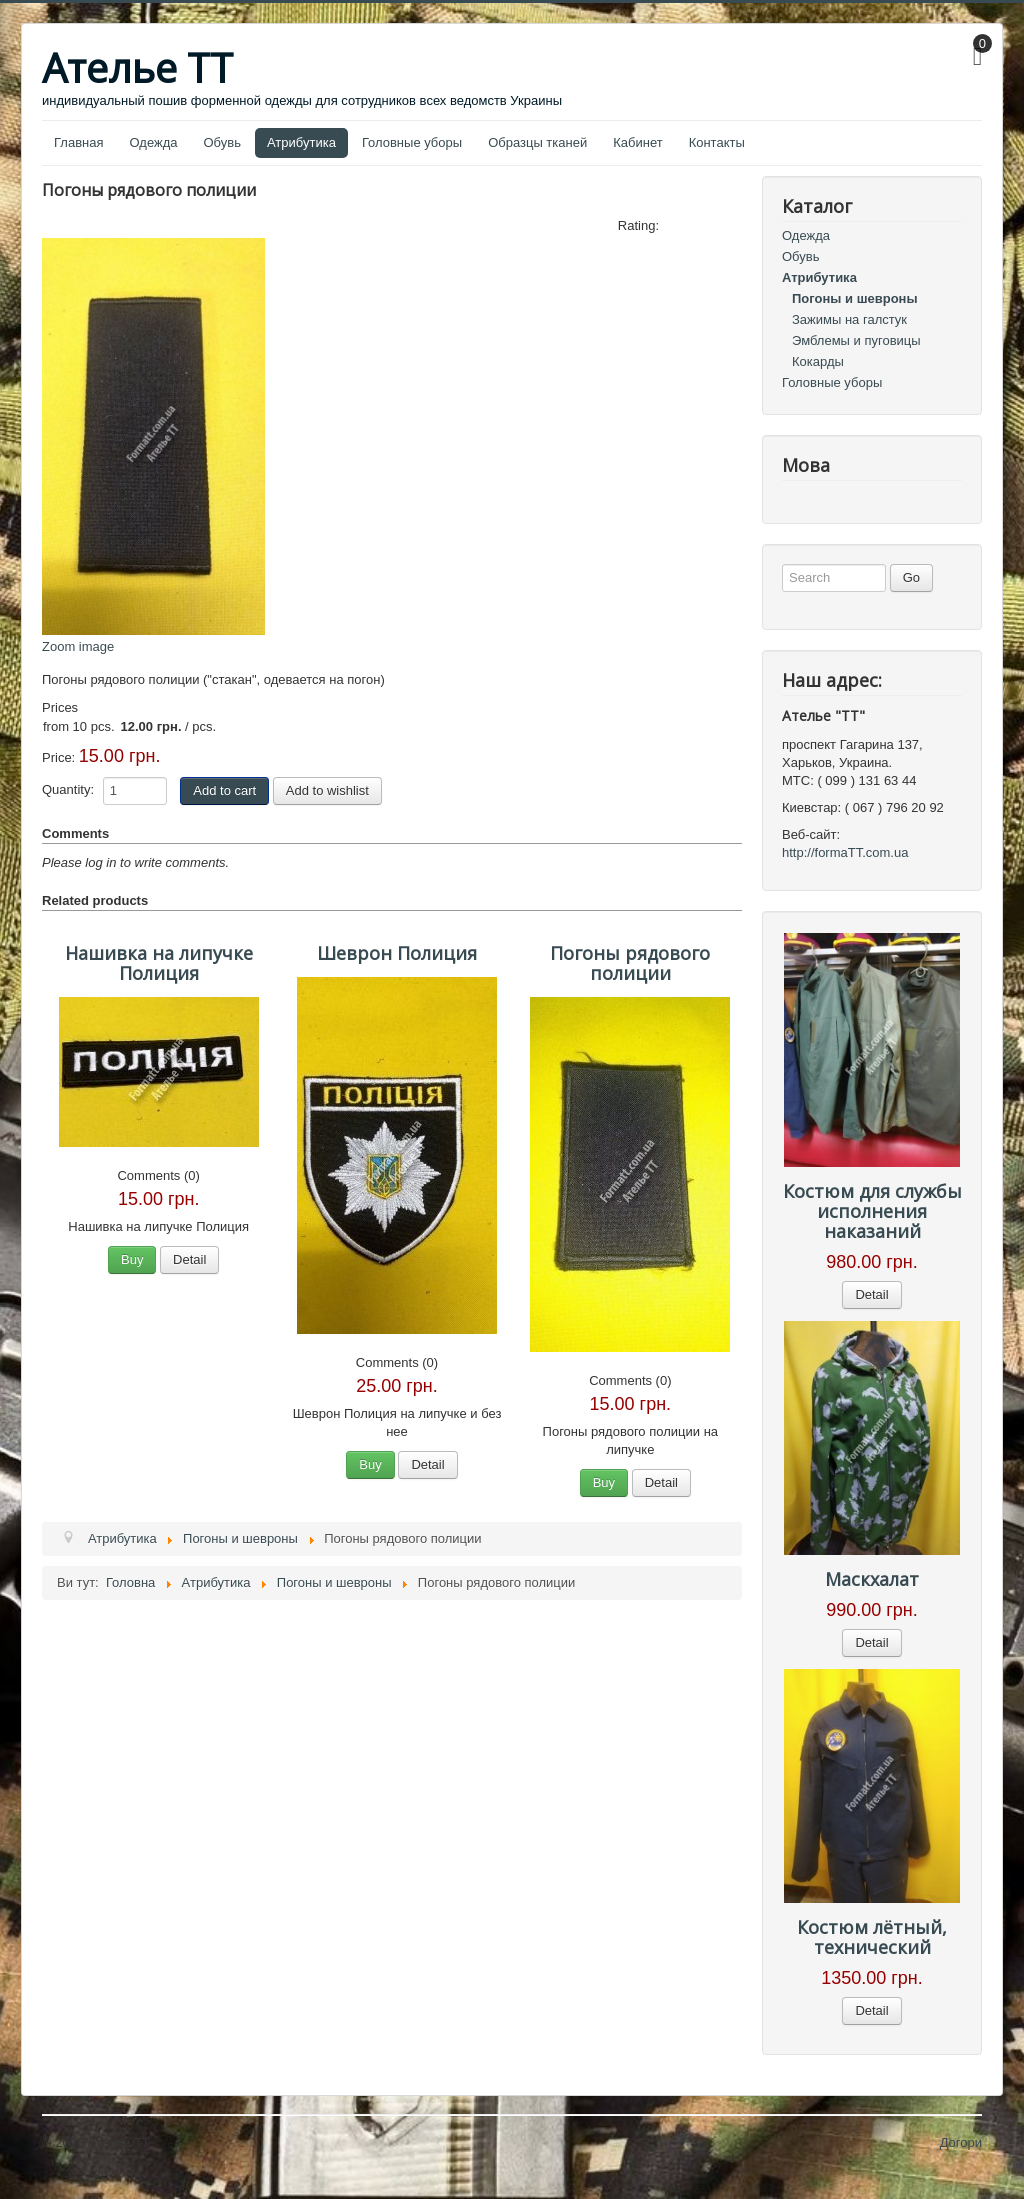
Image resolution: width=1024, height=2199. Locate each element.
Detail (189, 1259)
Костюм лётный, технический (872, 1937)
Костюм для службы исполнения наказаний (872, 1211)
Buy (132, 1259)
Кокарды (818, 361)
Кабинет (637, 142)
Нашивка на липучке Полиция (159, 963)
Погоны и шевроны (855, 298)
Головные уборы (412, 142)
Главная (78, 142)
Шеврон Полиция (397, 953)
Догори (961, 2142)
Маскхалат (872, 1579)
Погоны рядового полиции (630, 963)
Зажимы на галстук (849, 319)
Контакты (717, 142)
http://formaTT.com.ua (845, 852)
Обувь (222, 142)
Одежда (153, 142)
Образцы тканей (537, 142)
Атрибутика (301, 142)
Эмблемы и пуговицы (856, 340)
